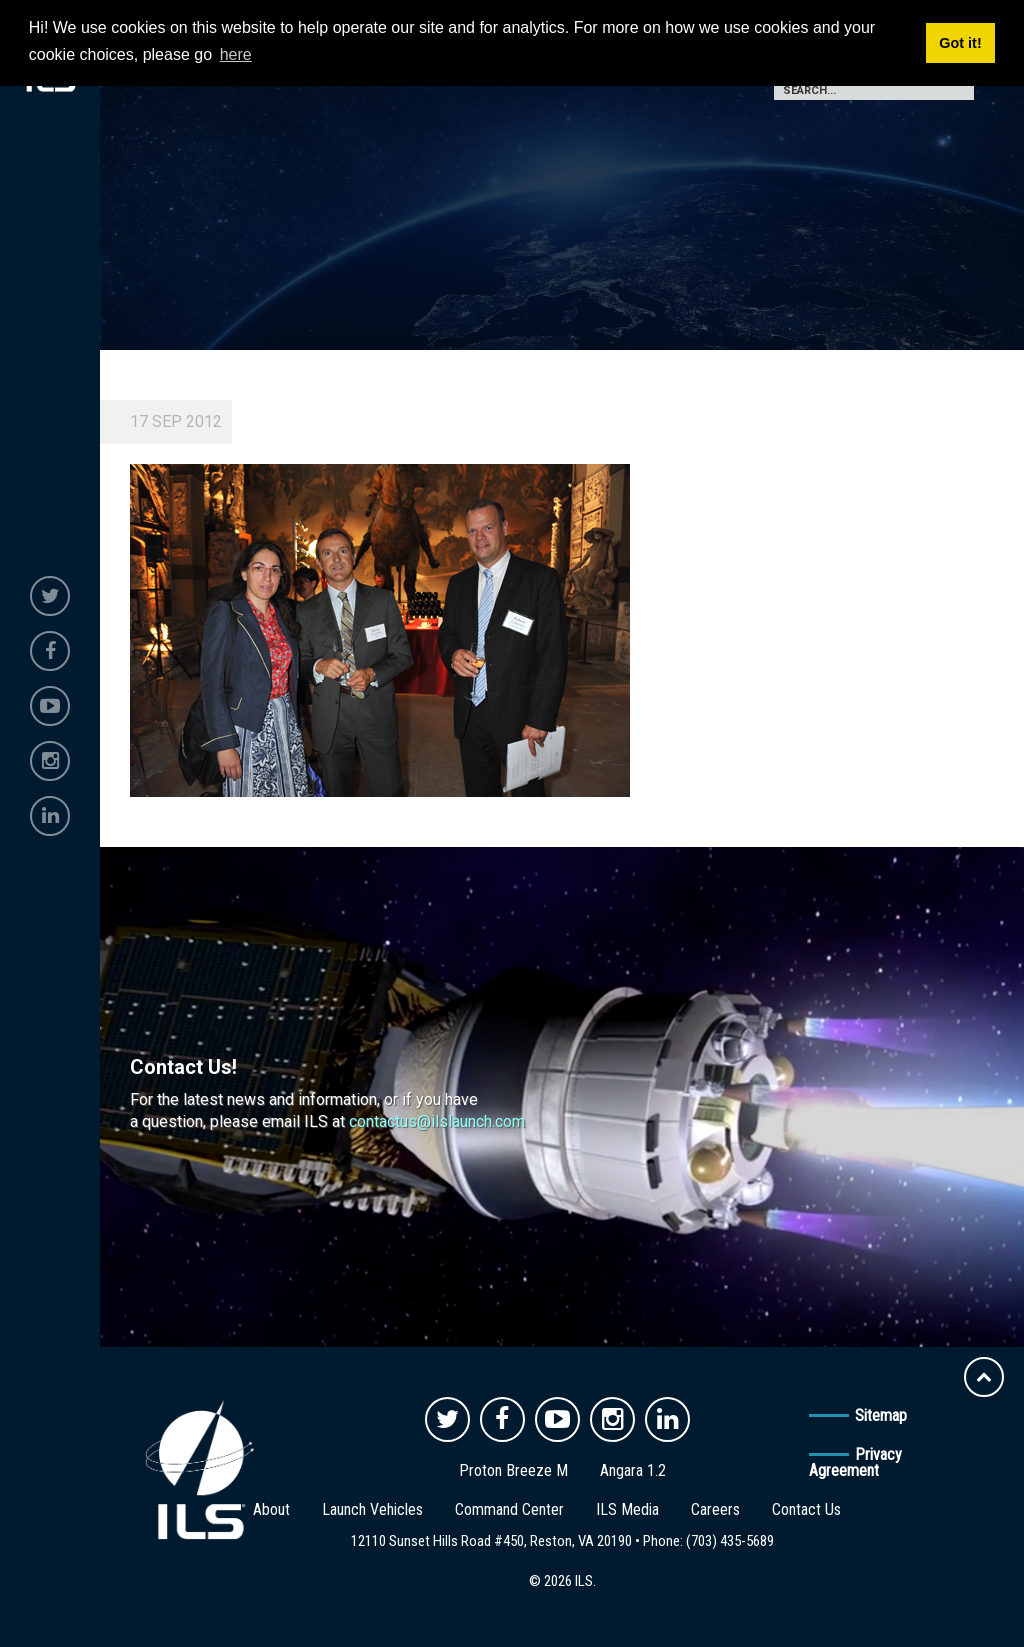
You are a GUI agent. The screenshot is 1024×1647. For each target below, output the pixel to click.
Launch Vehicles (372, 1509)
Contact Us (806, 1509)
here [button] (236, 54)
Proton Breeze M (513, 1470)
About (271, 1509)
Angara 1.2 (633, 1470)
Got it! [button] (960, 43)
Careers (715, 1509)
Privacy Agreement (855, 1462)
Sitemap (881, 1415)
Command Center (509, 1509)
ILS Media (627, 1509)
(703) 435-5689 (730, 1541)
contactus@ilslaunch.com (437, 1121)
